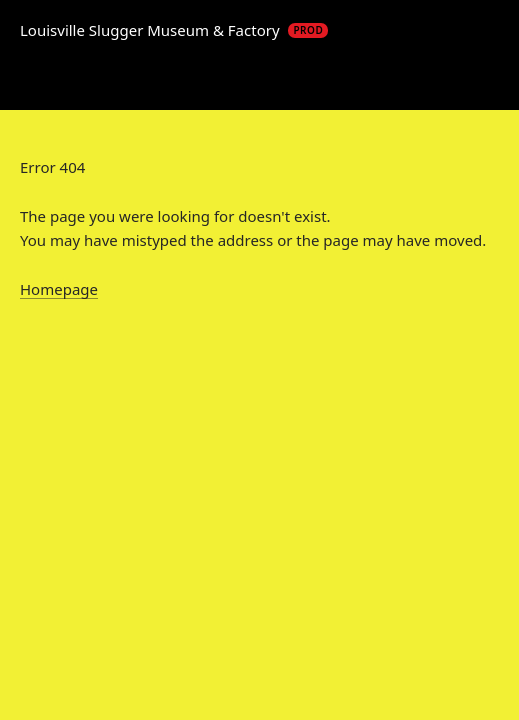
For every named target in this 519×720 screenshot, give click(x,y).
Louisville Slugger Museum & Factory (174, 30)
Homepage (59, 289)
